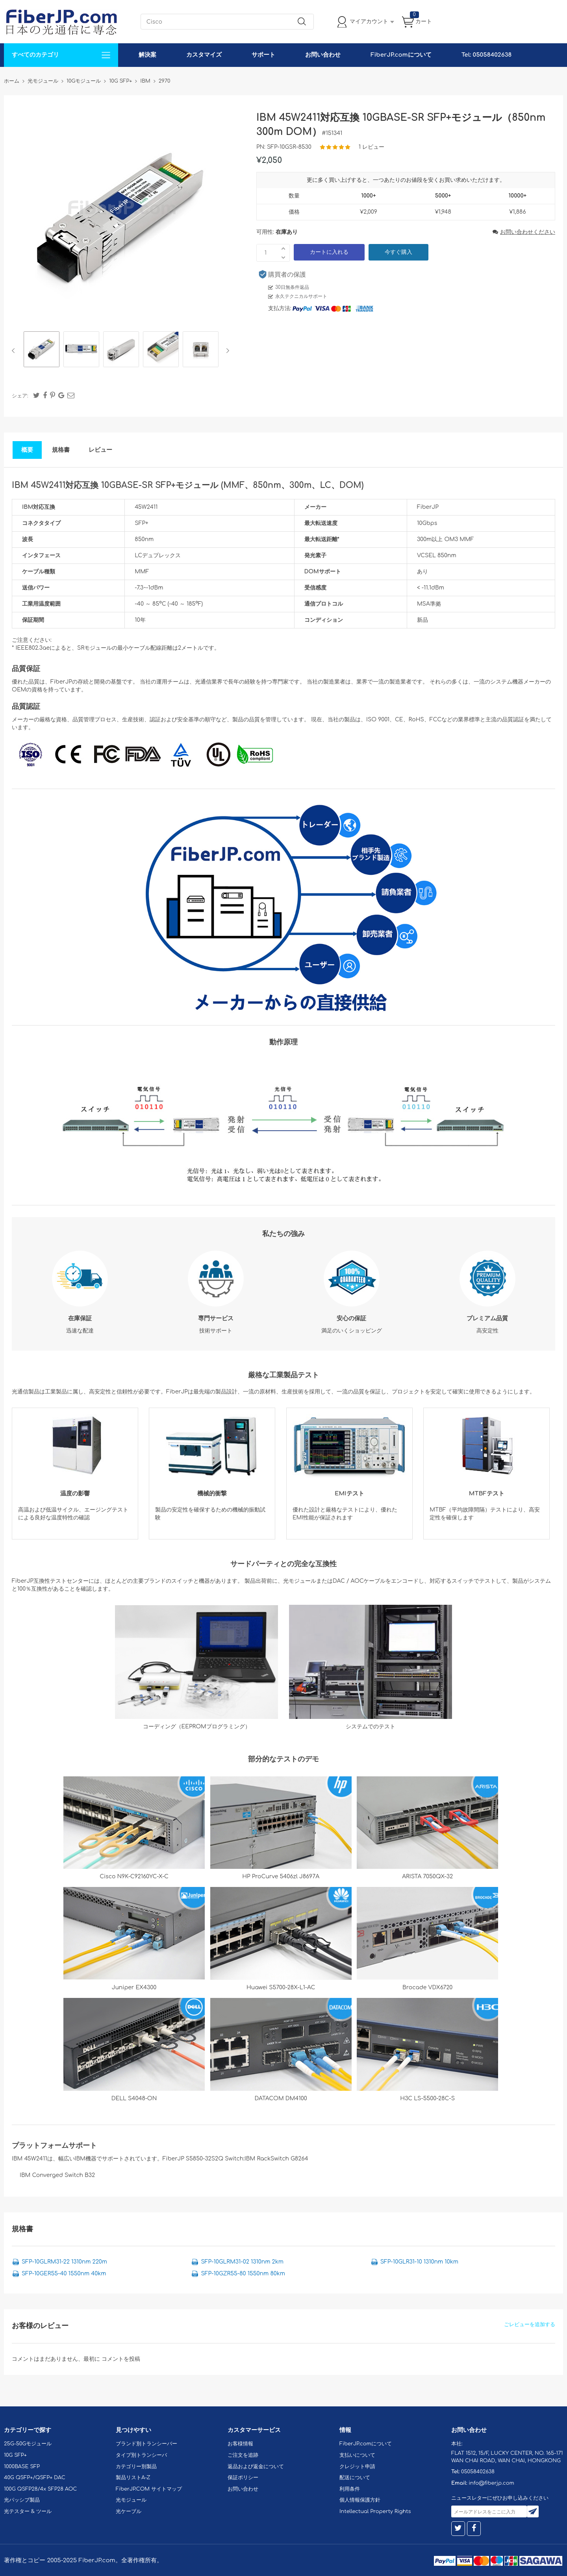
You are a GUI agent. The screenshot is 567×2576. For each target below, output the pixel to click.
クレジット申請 (357, 2466)
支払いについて (357, 2455)
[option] (41, 350)
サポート (263, 55)
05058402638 (478, 2471)
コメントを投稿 (121, 2359)
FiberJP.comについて (401, 55)
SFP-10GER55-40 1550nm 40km (64, 2274)
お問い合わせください (524, 232)
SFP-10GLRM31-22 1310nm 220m (64, 2262)
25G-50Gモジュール (28, 2444)
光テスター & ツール (28, 2511)
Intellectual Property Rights (375, 2511)
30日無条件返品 (292, 287)
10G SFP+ (15, 2455)
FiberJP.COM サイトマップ (149, 2489)
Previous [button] (15, 350)
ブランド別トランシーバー (146, 2444)
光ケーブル (128, 2511)
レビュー (100, 450)
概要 (27, 450)
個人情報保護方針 (359, 2500)
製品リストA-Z (133, 2477)
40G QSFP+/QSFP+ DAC (34, 2477)
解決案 (147, 55)
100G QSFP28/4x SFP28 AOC (40, 2489)
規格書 (61, 450)
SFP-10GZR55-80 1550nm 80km (243, 2274)
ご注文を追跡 (243, 2455)
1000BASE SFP (22, 2466)
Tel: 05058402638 (486, 55)
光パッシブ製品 (22, 2500)
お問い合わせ (323, 55)
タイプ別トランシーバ (141, 2455)
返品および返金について (256, 2466)
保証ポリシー (243, 2477)
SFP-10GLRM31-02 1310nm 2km (242, 2262)
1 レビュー (371, 147)
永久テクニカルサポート (301, 296)
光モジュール (131, 2500)
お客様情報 (240, 2444)
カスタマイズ (204, 55)
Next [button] (226, 350)
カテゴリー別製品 (136, 2466)
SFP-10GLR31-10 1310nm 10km (419, 2262)
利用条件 (349, 2489)
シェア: (20, 396)
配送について (354, 2477)
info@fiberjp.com (491, 2483)
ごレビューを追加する (529, 2324)
